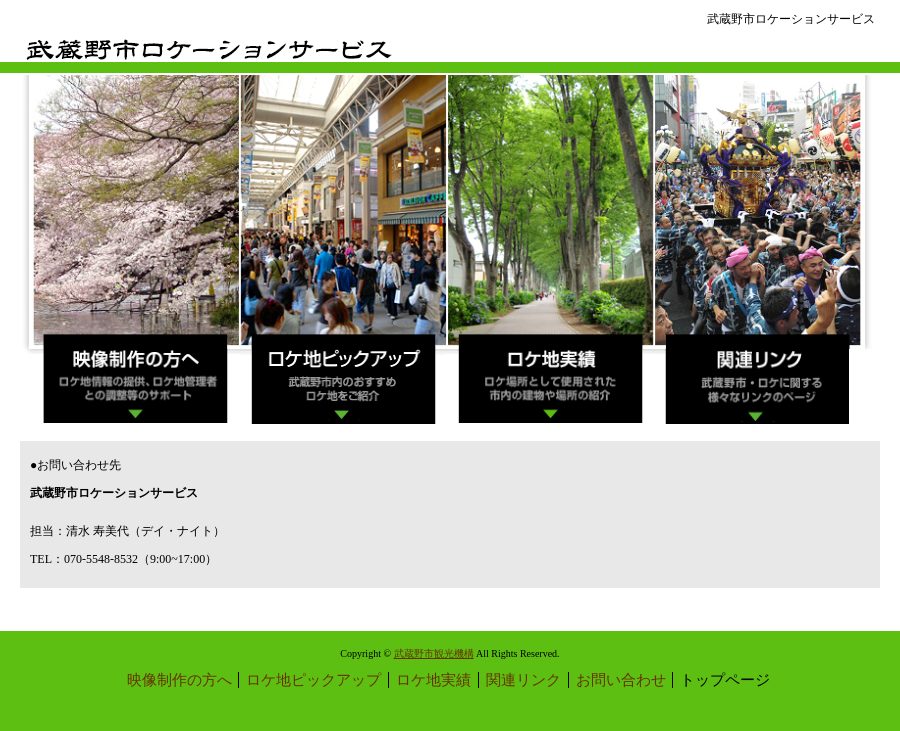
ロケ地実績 (433, 680)
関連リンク (523, 680)
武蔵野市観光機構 (434, 653)
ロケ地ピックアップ (313, 680)
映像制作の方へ (179, 680)
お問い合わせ (621, 680)
